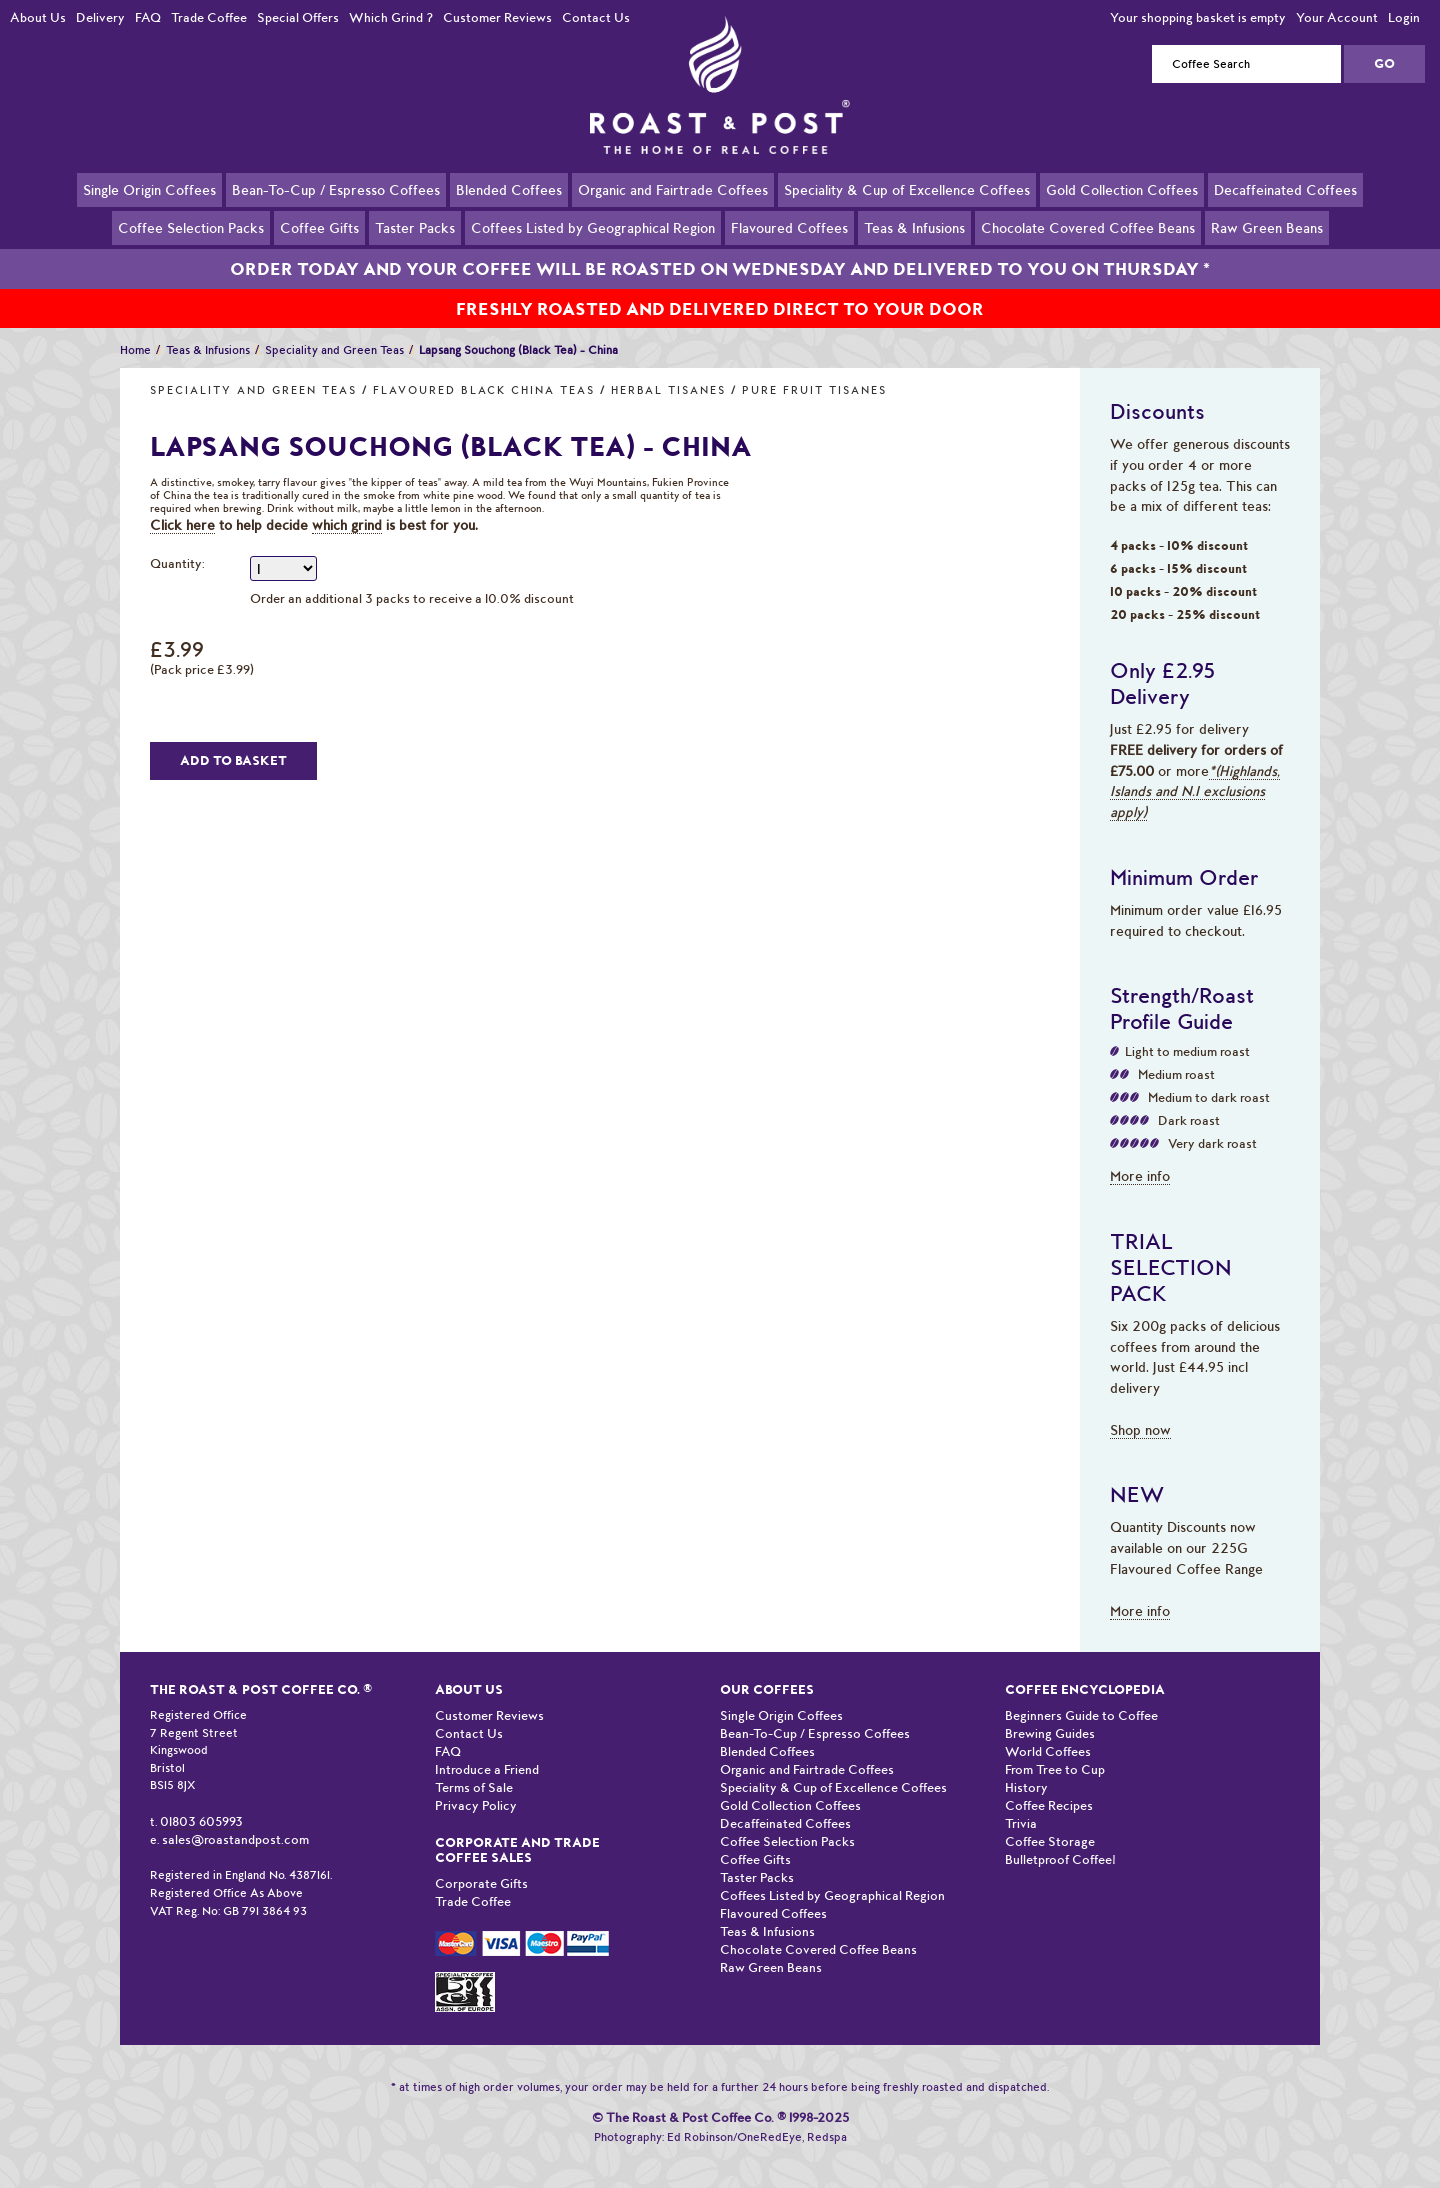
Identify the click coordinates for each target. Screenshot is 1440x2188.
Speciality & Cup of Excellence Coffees (907, 189)
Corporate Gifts (481, 1860)
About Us (38, 17)
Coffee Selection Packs (191, 227)
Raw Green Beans (1267, 227)
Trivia (1021, 1800)
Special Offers (298, 17)
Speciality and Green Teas (253, 367)
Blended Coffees (509, 189)
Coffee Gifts (319, 227)
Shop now (1140, 1407)
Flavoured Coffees (789, 227)
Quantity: (177, 540)
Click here (182, 502)
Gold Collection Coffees (1122, 189)
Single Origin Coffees (149, 189)
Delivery (100, 17)
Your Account (1337, 17)
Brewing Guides (1050, 1710)
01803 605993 (201, 1798)
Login (1404, 17)
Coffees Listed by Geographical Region (593, 227)
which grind (347, 502)
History (1026, 1764)
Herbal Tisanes (668, 367)
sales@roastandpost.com (235, 1816)
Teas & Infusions (914, 227)
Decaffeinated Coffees (1285, 189)
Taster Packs (415, 227)
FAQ (148, 17)
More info (1140, 1153)
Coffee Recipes (1049, 1782)
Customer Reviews (497, 17)
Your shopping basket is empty (1198, 17)
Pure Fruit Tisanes (814, 367)
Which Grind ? (391, 17)
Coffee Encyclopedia (1085, 1666)
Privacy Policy (476, 1782)
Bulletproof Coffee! (1060, 1836)
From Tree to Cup (1055, 1746)
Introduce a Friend (487, 1746)
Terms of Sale (474, 1764)
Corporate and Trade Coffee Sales (517, 1827)
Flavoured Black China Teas (484, 367)
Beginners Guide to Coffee (1081, 1692)
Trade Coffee (209, 17)
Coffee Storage (1050, 1818)
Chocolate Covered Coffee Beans (1088, 227)
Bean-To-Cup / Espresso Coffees (336, 189)
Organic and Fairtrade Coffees (673, 189)
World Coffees (1048, 1728)
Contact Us (596, 17)
